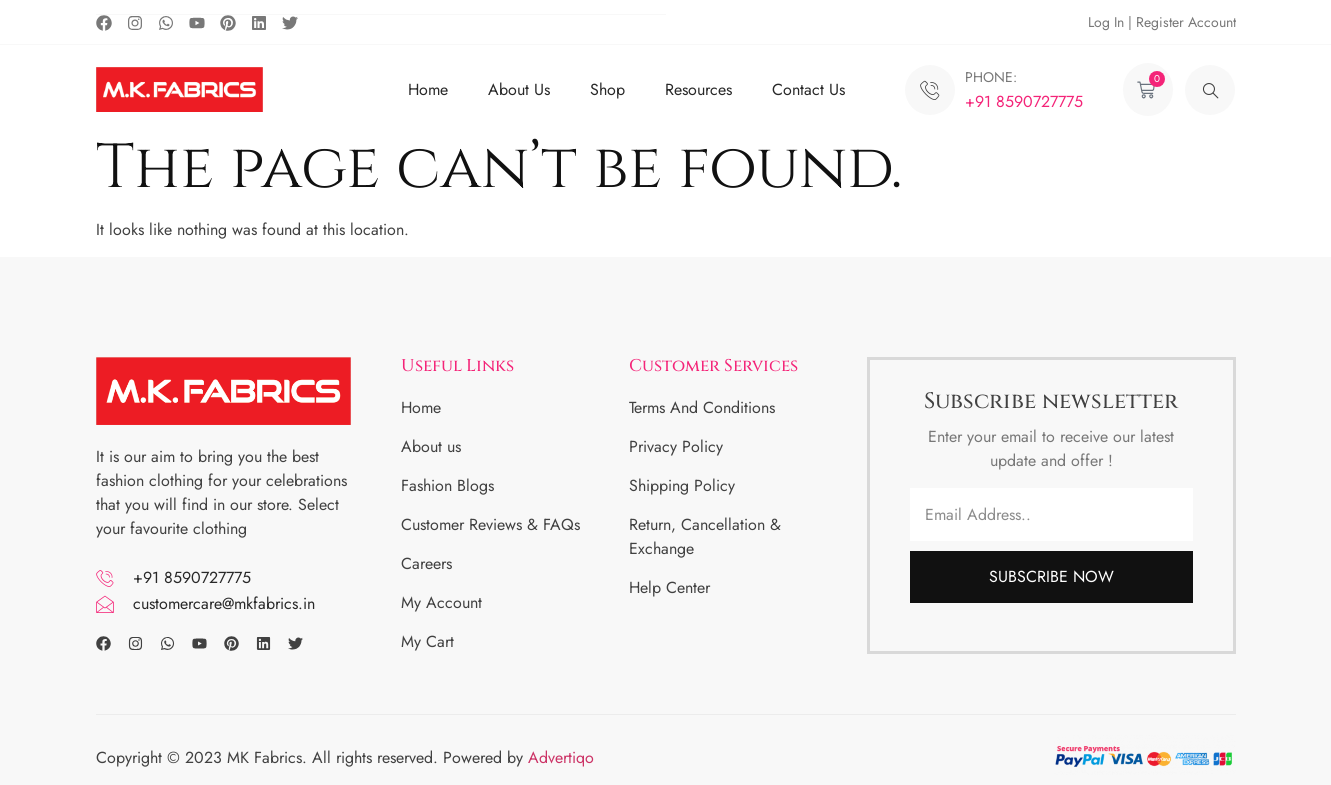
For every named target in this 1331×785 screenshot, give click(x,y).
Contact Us (808, 89)
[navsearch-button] (1210, 90)
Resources (698, 89)
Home (428, 89)
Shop (607, 89)
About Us (519, 89)
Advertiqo (563, 757)
